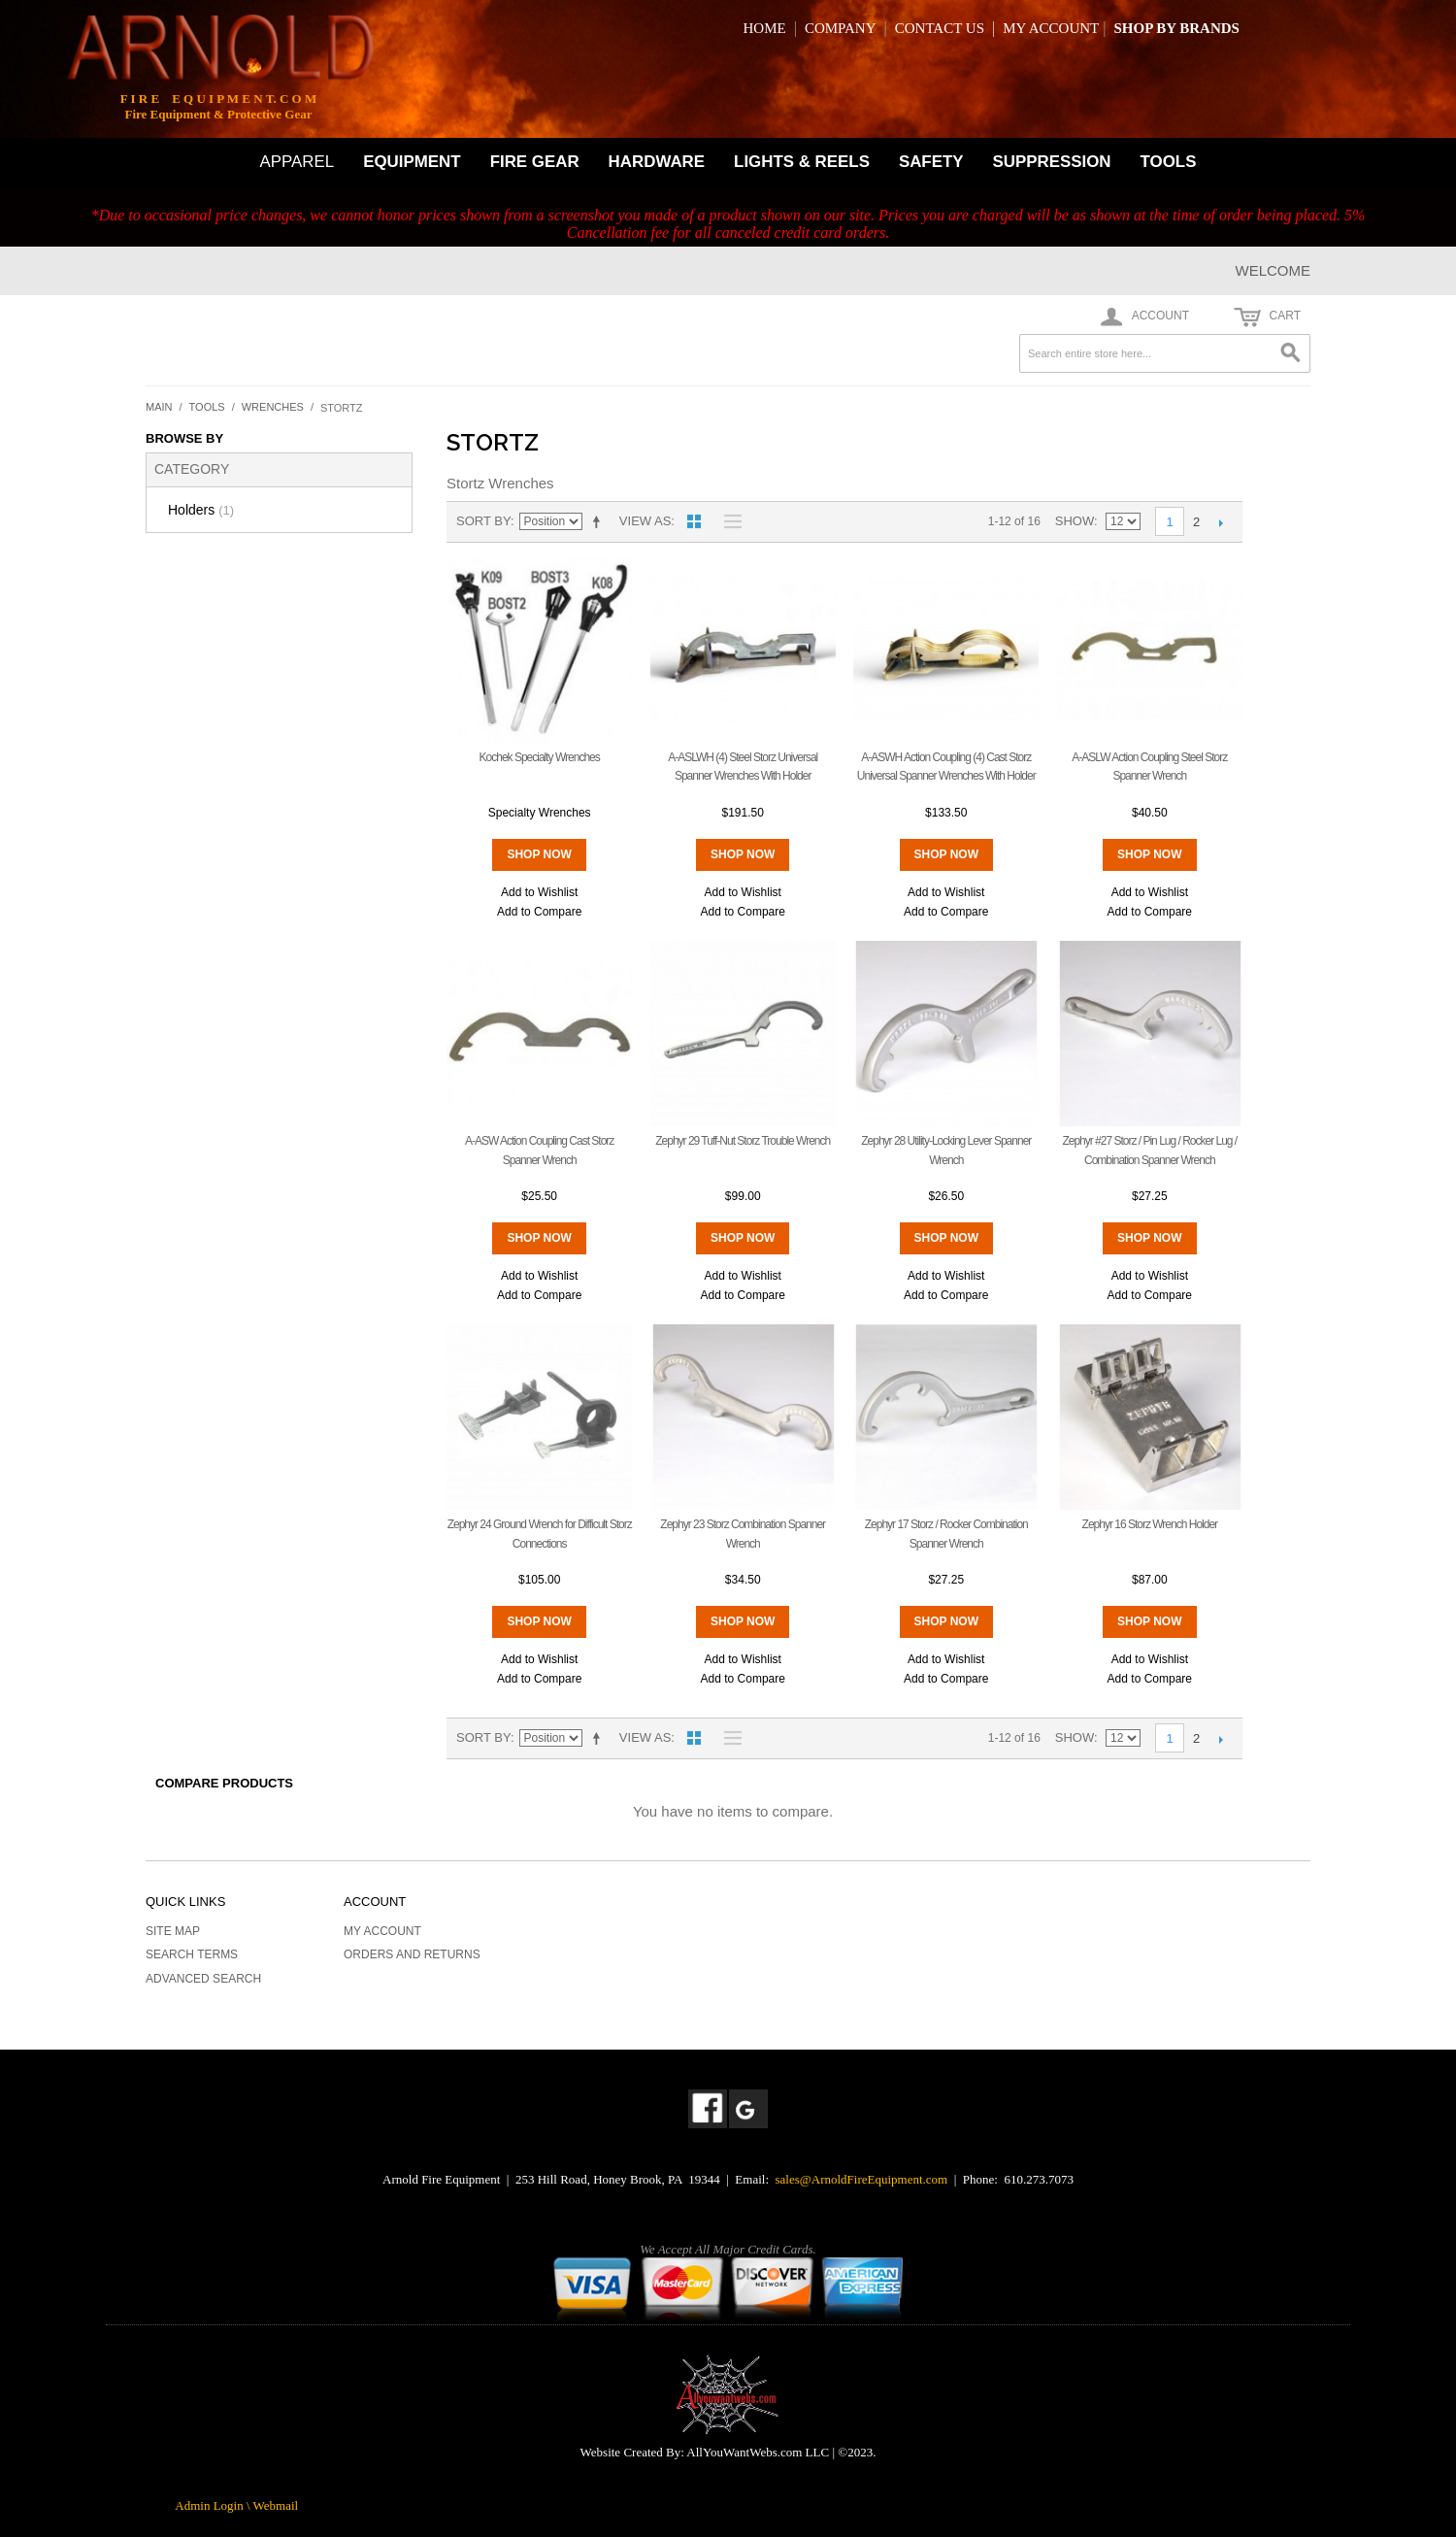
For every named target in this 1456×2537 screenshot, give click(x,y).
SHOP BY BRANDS (1176, 28)
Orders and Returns (412, 1954)
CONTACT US (939, 28)
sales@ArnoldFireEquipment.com (862, 2179)
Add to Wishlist (539, 892)
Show (1074, 521)
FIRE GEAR (534, 161)
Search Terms (192, 1954)
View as (645, 521)
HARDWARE (657, 161)
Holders (201, 509)
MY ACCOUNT (1051, 28)
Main (159, 407)
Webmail (276, 2505)
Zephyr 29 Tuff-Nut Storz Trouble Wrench (742, 1141)
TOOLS (1169, 161)
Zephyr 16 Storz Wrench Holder (1150, 1524)
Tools (207, 407)
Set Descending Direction (599, 521)
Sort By (483, 521)
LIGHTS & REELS (802, 161)
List (728, 521)
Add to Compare (539, 911)
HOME (765, 28)
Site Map (173, 1931)
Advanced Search (203, 1979)
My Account (382, 1931)
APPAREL (297, 161)
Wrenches (273, 407)
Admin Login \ (213, 2505)
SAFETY (931, 161)
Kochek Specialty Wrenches (540, 757)
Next (1220, 522)
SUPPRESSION (1052, 161)
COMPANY (841, 28)
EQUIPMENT (411, 161)
